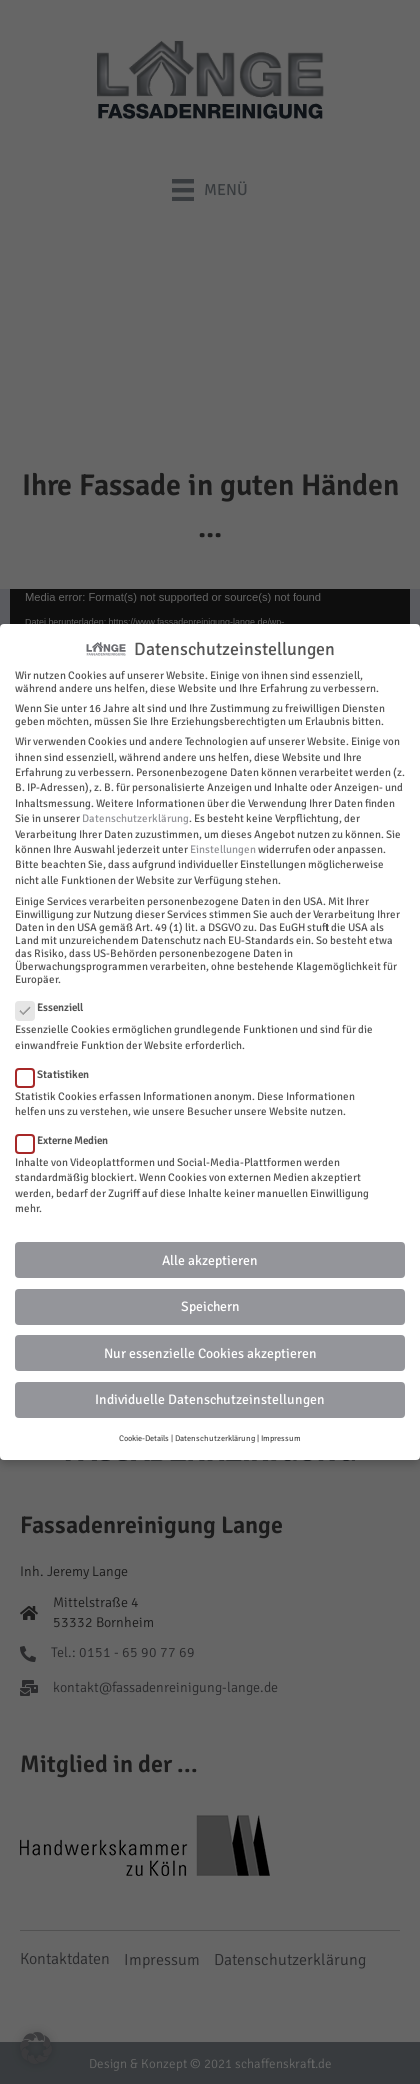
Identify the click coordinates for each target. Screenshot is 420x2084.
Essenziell (55, 1007)
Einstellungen (223, 849)
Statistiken (58, 1074)
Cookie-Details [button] (144, 1438)
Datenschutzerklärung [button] (215, 1438)
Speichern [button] (210, 1306)
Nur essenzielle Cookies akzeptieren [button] (210, 1353)
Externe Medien (68, 1140)
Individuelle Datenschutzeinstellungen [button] (210, 1399)
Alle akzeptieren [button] (210, 1260)
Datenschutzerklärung (135, 818)
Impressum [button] (281, 1438)
